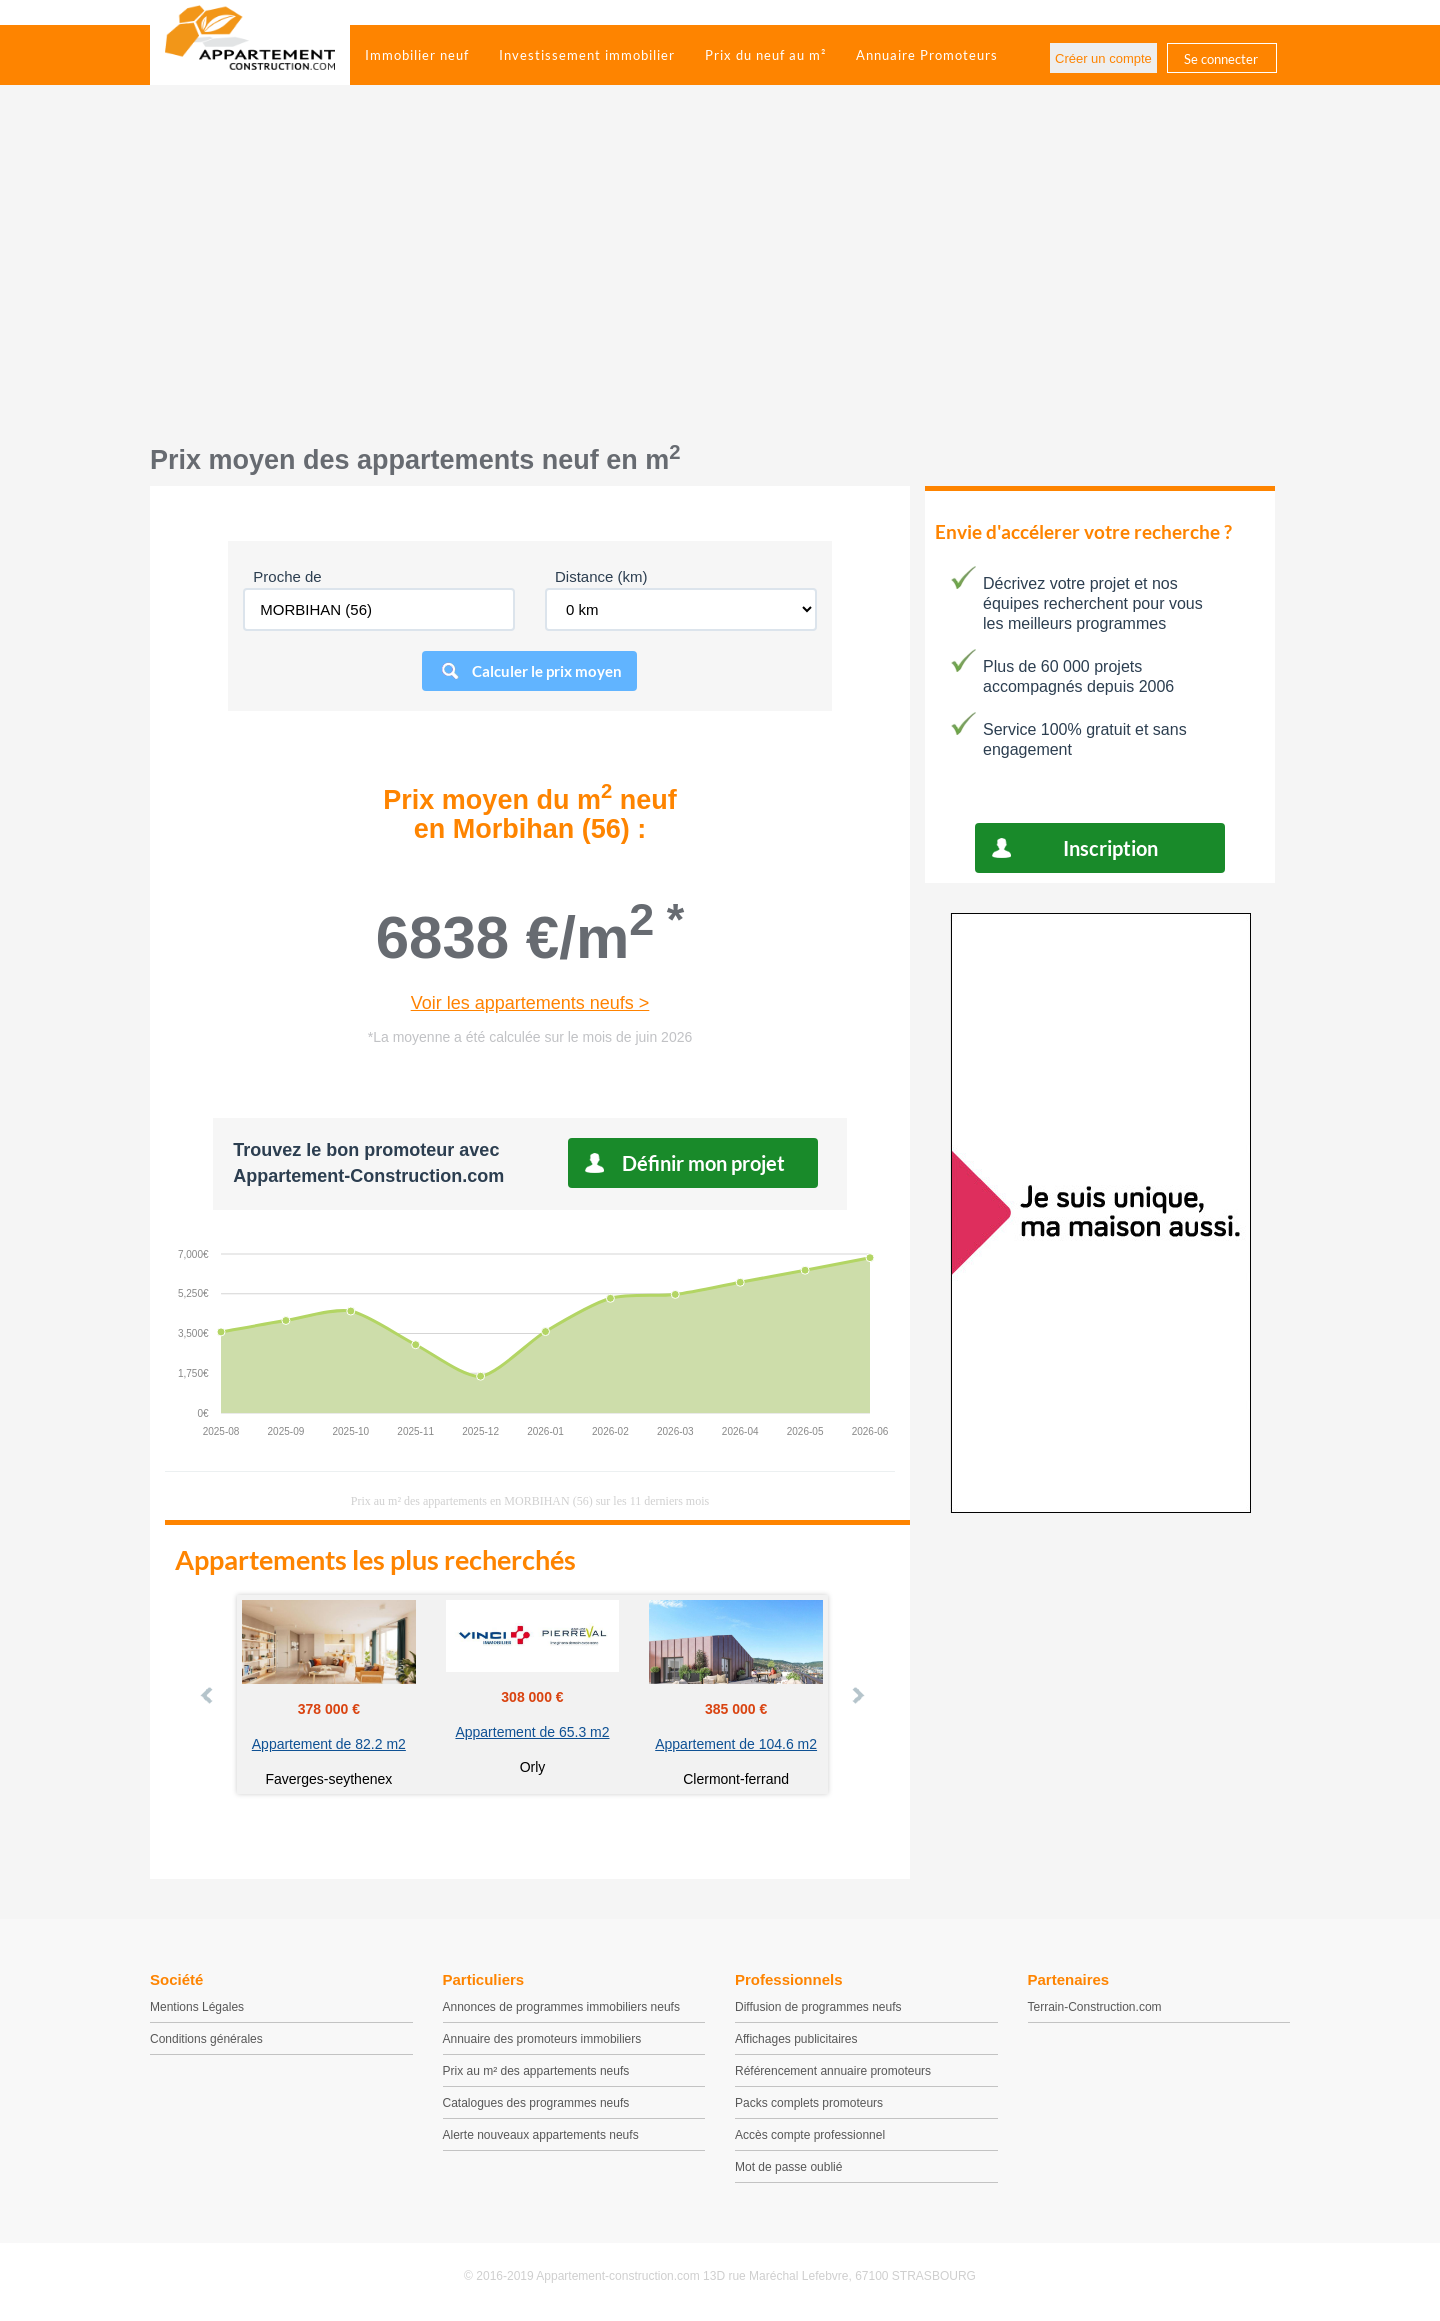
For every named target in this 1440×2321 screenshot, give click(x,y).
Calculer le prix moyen (547, 671)
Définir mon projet (703, 1163)
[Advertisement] (720, 275)
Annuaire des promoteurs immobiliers (542, 2039)
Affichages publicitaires (796, 2039)
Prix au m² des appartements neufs (536, 2071)
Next (857, 1695)
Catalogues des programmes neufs (536, 2103)
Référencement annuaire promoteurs (833, 2071)
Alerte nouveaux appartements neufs (541, 2135)
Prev (208, 1695)
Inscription (1110, 848)
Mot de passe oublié (788, 2167)
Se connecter (1221, 59)
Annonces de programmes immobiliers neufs (561, 2007)
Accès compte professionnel (810, 2135)
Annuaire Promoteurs (927, 55)
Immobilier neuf (417, 55)
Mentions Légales (197, 2007)
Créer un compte (1103, 58)
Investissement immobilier (587, 55)
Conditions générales (206, 2039)
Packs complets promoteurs (809, 2103)
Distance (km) (601, 576)
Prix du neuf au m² (765, 55)
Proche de (287, 576)
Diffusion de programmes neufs (818, 2007)
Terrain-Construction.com (1095, 2007)
